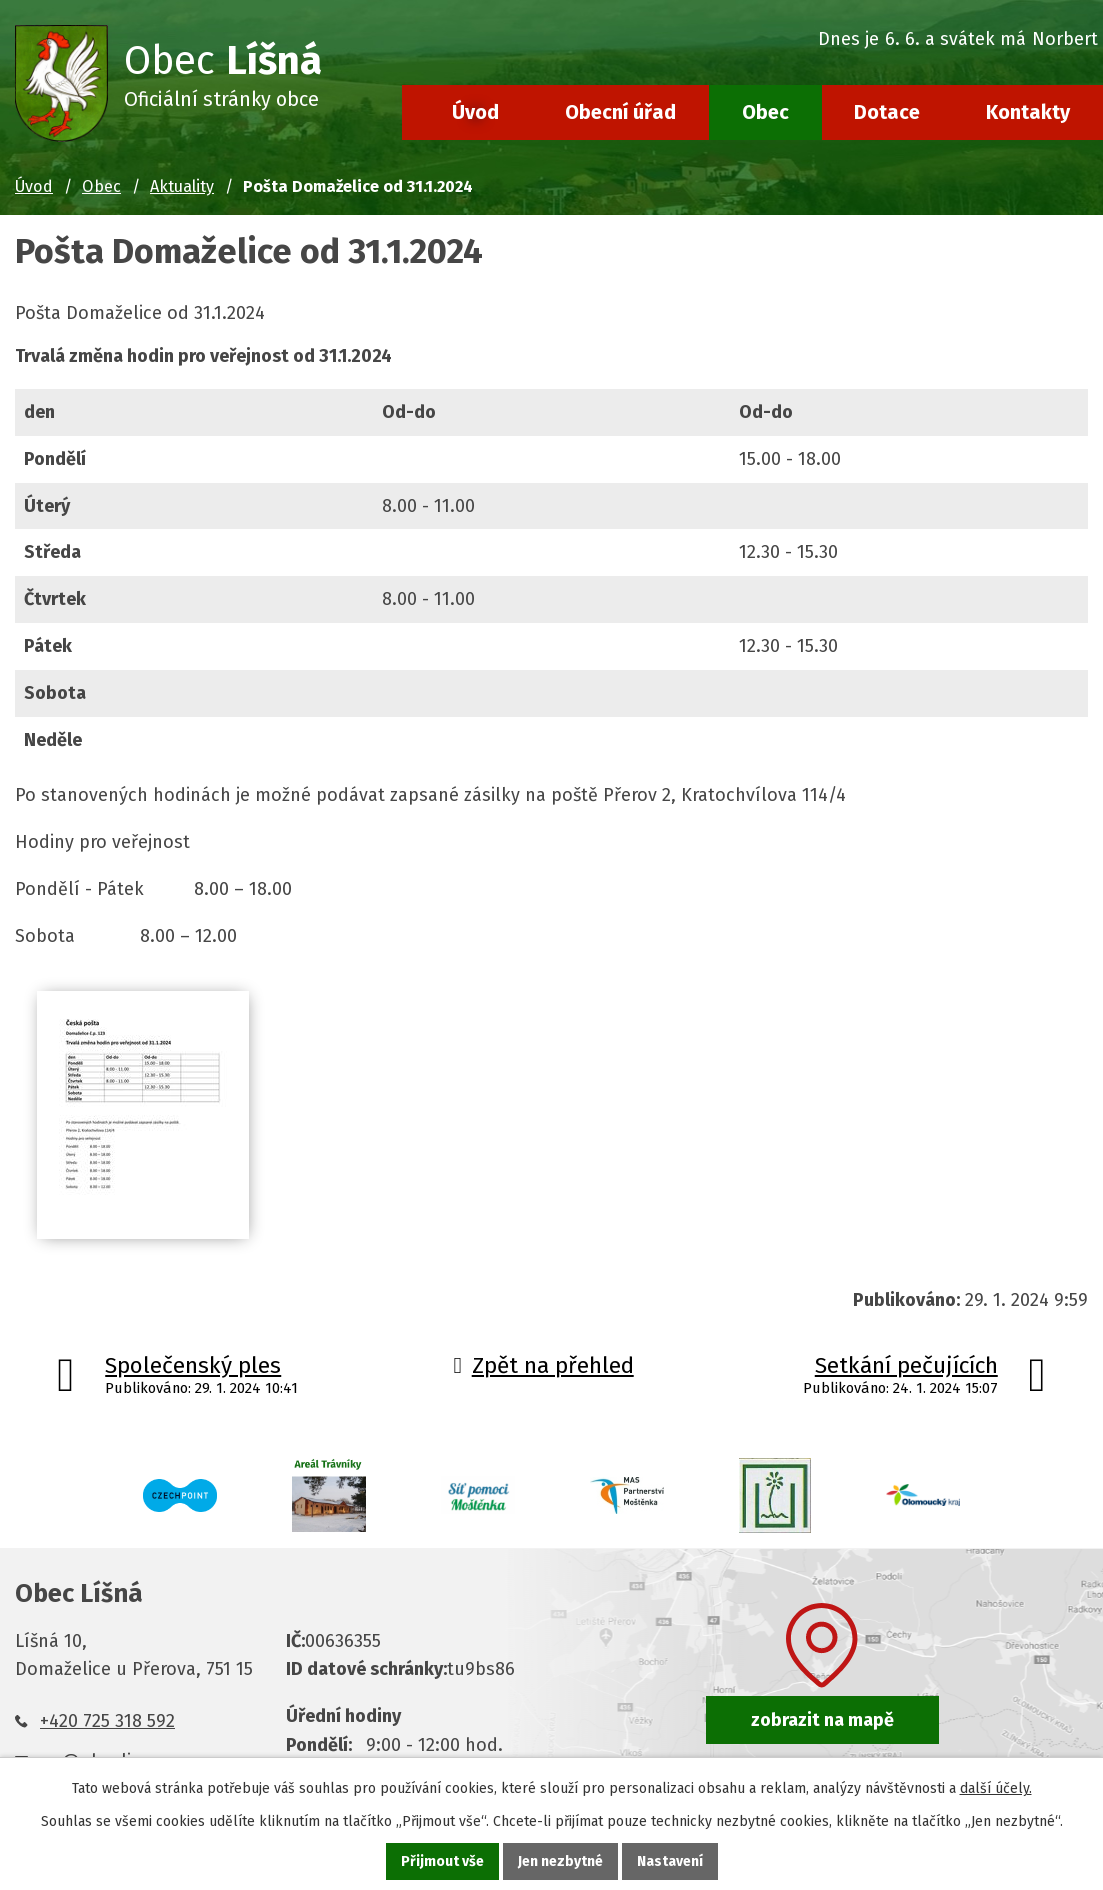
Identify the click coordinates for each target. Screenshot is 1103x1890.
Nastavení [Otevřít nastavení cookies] (670, 1861)
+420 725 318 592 (107, 1721)
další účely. (996, 1788)
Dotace (887, 112)
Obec (765, 112)
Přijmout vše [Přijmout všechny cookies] (442, 1861)
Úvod (475, 112)
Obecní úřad (620, 112)
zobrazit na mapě (822, 1720)
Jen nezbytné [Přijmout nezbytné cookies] (560, 1861)
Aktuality (182, 186)
